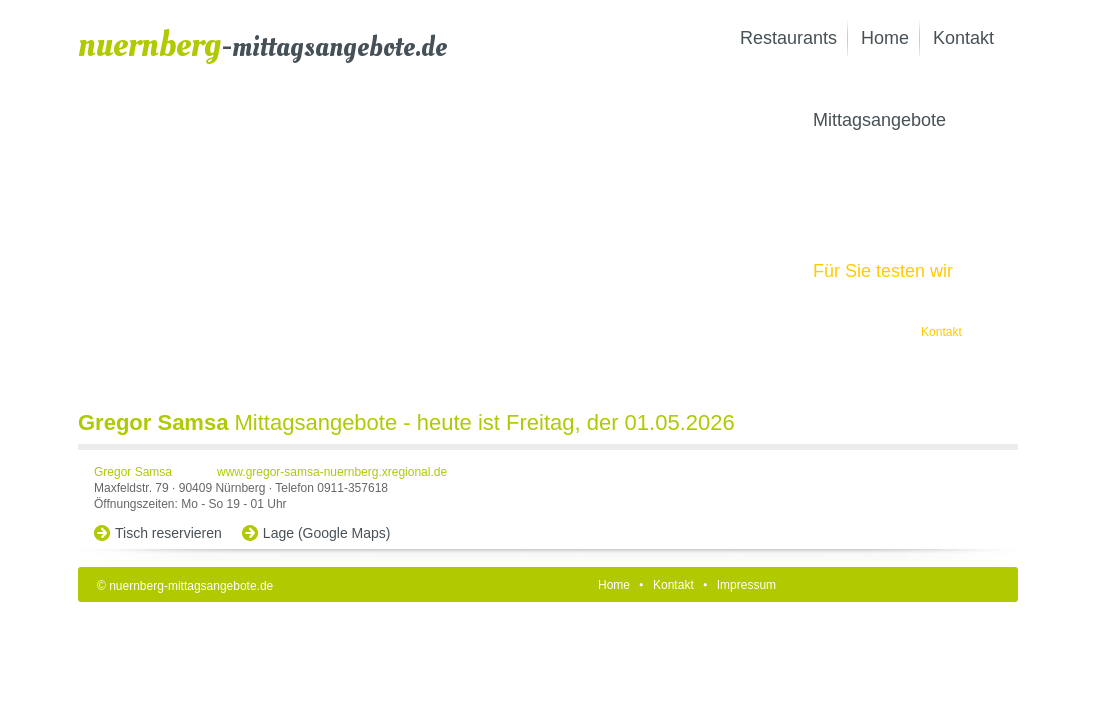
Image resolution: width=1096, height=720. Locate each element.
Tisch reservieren (168, 533)
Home (885, 38)
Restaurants (788, 38)
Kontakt (963, 38)
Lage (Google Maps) (327, 533)
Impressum (746, 585)
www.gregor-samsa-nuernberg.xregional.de (332, 472)
